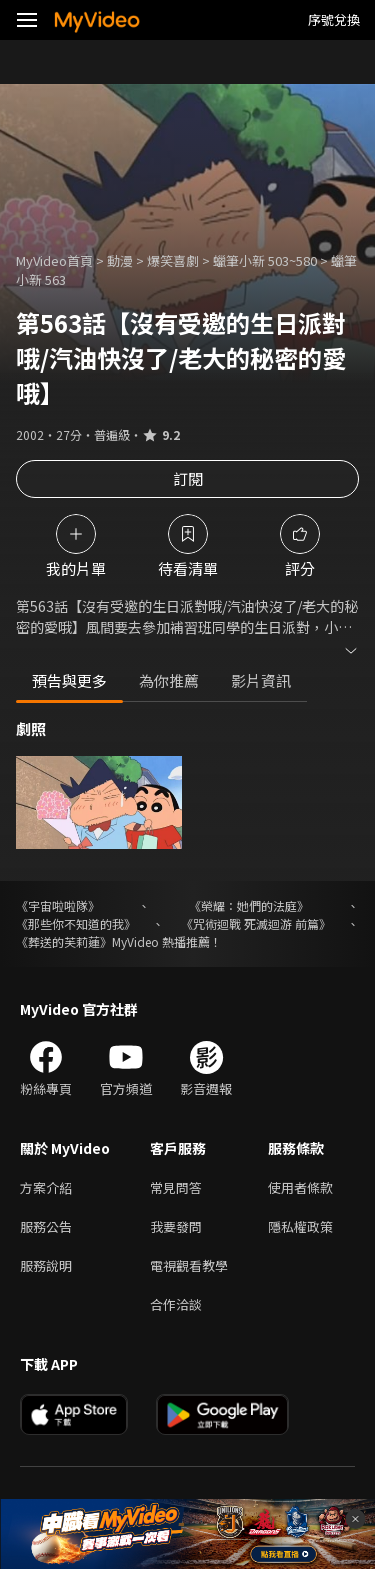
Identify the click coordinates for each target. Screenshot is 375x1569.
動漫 (120, 260)
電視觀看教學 (189, 1265)
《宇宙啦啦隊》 (58, 905)
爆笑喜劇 (173, 260)
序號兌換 (334, 19)
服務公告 (46, 1226)
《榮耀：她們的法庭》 (249, 905)
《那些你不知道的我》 (76, 923)
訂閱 (188, 478)
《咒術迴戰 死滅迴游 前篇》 (256, 923)
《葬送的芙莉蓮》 (64, 941)
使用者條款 (300, 1187)
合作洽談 (176, 1304)
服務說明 (46, 1265)
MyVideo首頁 (54, 260)
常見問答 (176, 1187)
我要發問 (176, 1226)
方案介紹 (46, 1187)
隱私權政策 (300, 1226)
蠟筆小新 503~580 (265, 260)
